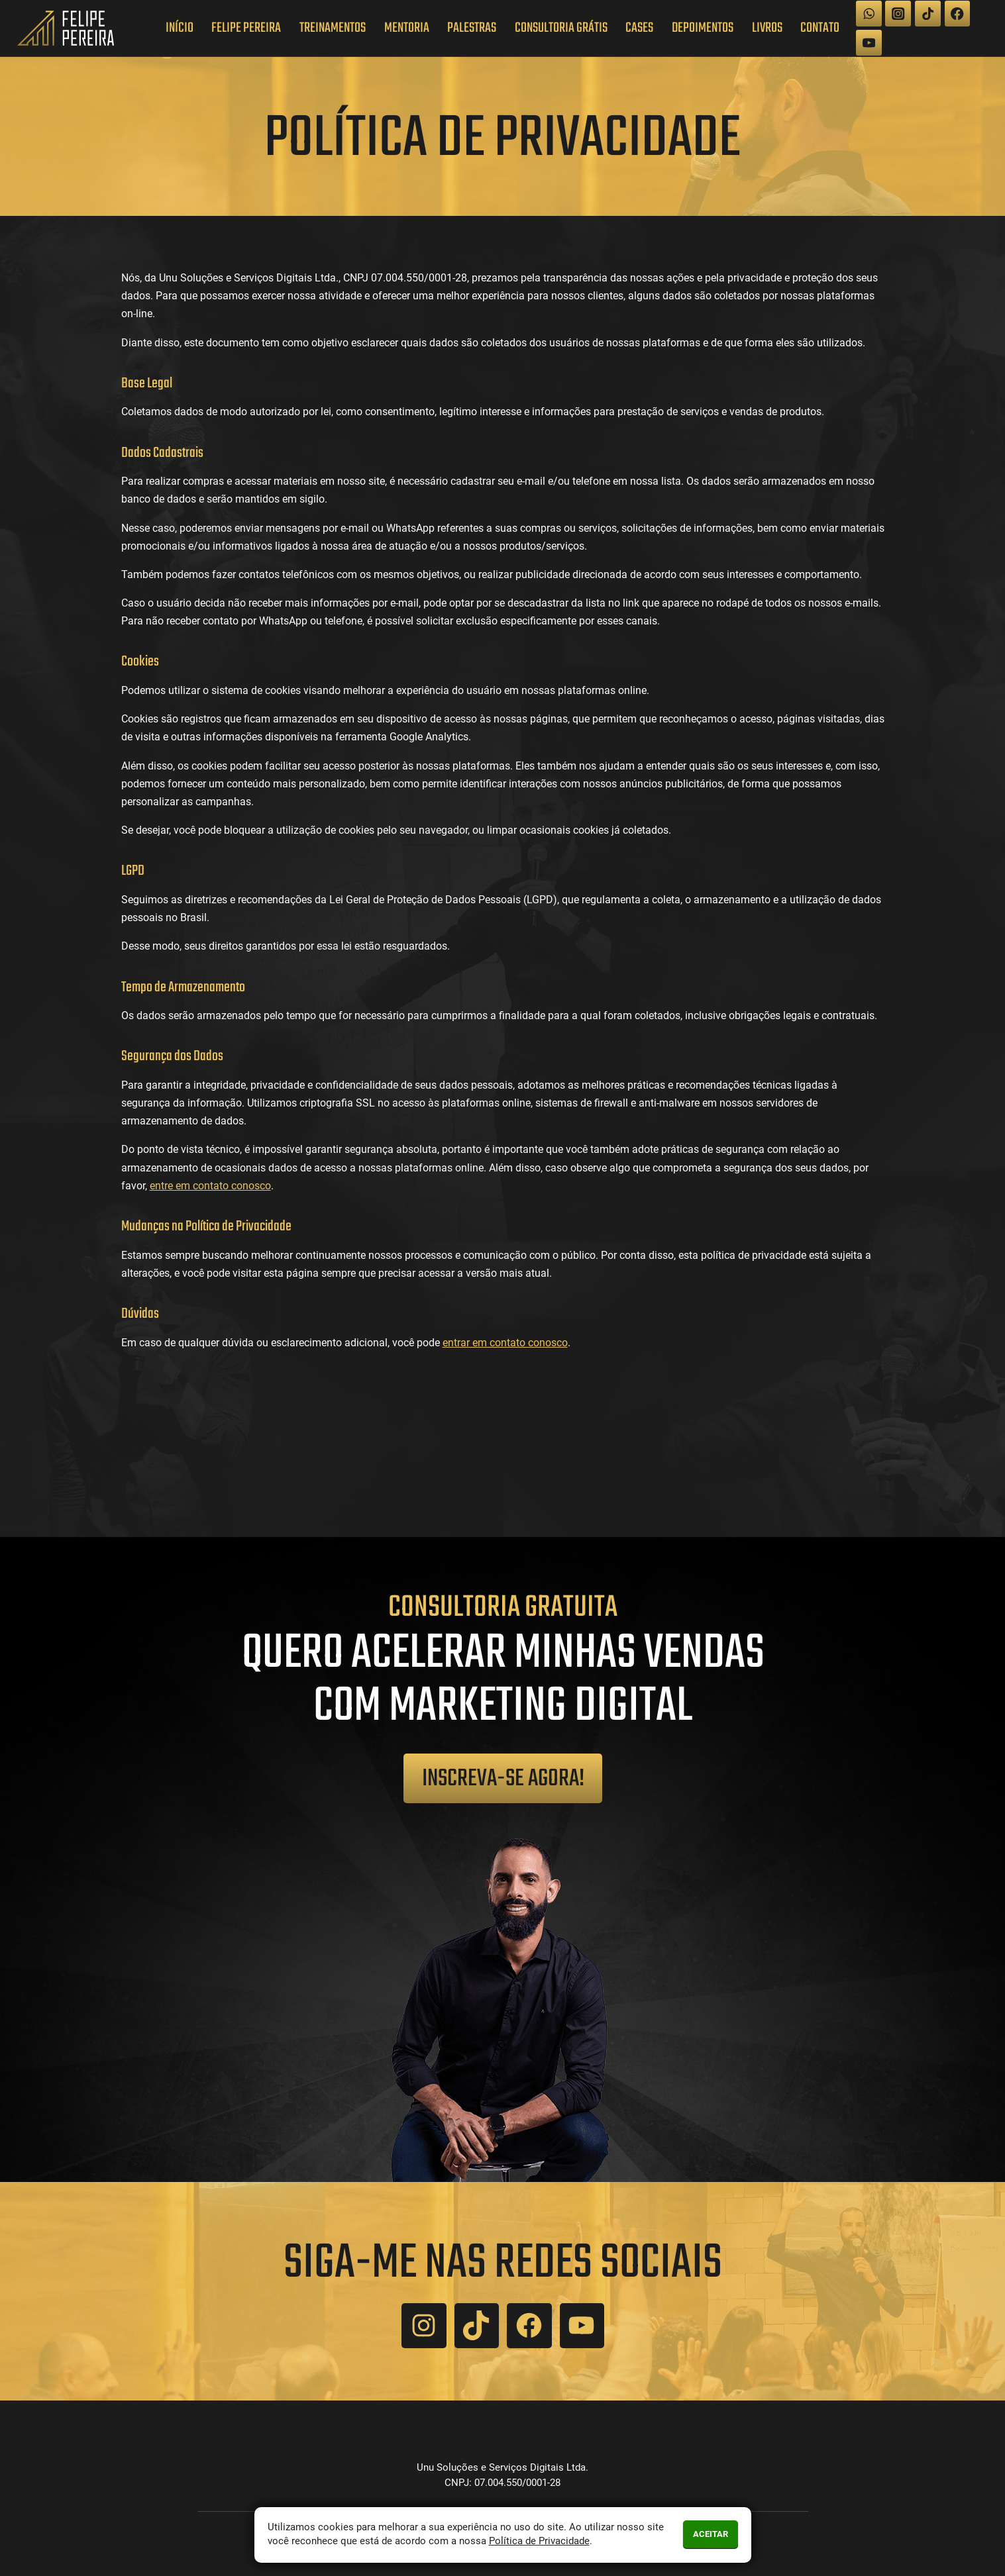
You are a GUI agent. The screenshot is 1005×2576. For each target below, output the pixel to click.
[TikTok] (928, 13)
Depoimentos (702, 28)
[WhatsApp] (869, 13)
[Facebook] (958, 13)
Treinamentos (332, 28)
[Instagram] (898, 13)
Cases (639, 28)
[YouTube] (869, 43)
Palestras (471, 28)
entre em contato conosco (210, 1185)
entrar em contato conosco (505, 1342)
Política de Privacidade (539, 2541)
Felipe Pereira (246, 28)
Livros (767, 28)
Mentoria (406, 28)
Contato (819, 28)
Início (179, 28)
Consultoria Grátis (561, 28)
